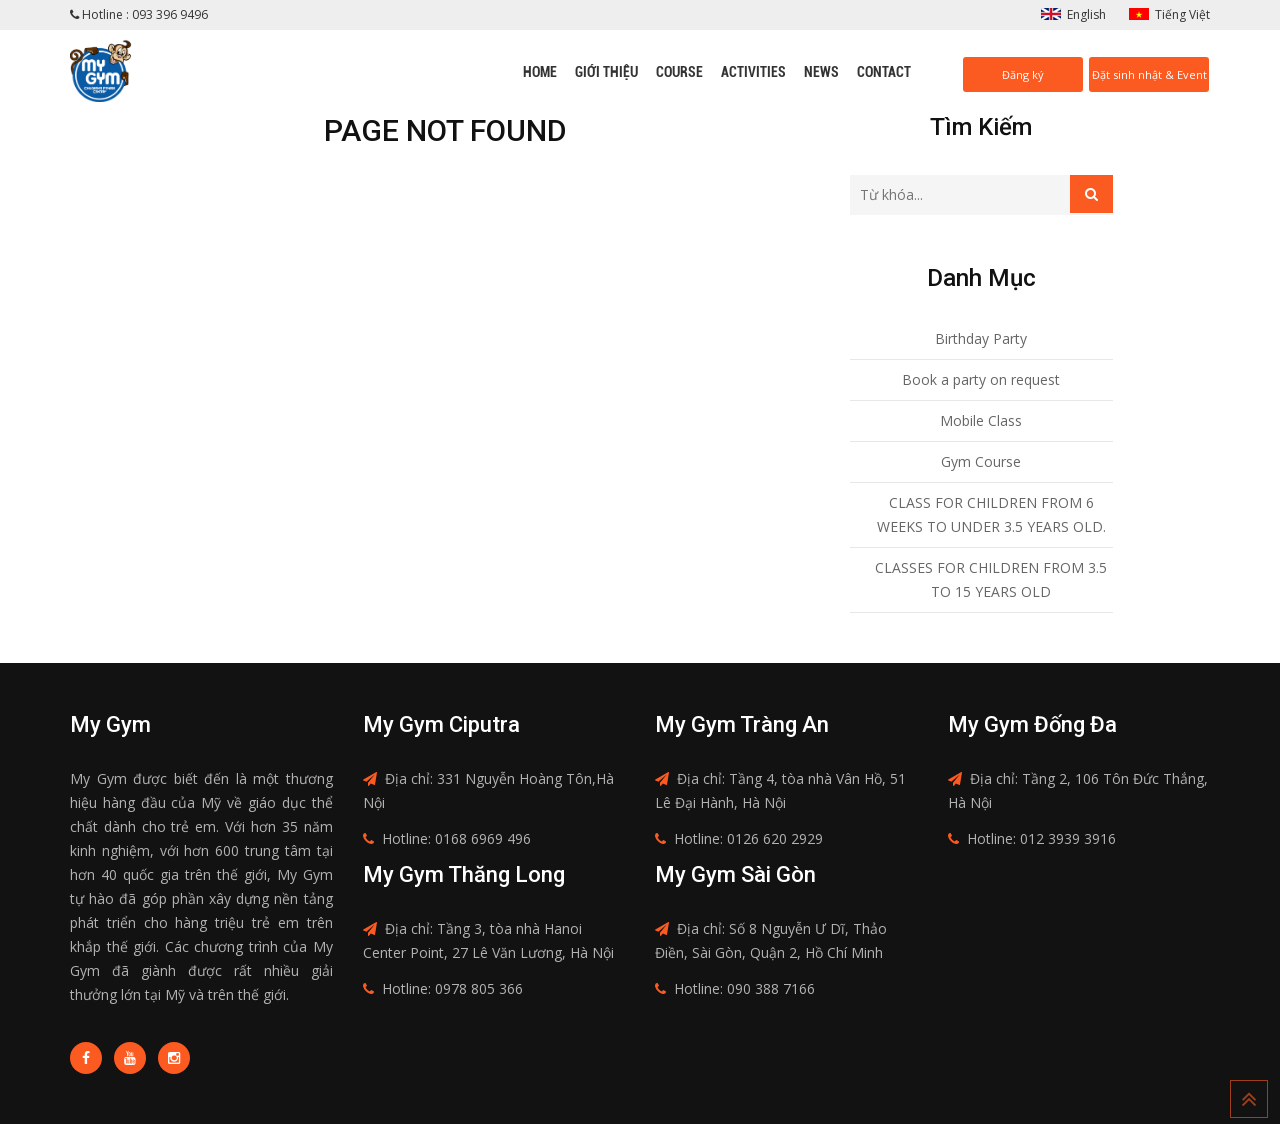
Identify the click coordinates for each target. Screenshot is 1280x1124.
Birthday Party (981, 338)
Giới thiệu (606, 72)
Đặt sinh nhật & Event (1149, 74)
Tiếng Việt (1182, 14)
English (1086, 14)
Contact (884, 72)
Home (540, 72)
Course (679, 72)
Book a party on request (981, 379)
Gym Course (981, 461)
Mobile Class (981, 420)
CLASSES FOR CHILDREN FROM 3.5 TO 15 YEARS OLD (991, 579)
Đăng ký (1023, 74)
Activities (753, 72)
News (821, 72)
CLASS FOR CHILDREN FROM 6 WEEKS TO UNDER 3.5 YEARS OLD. (991, 514)
